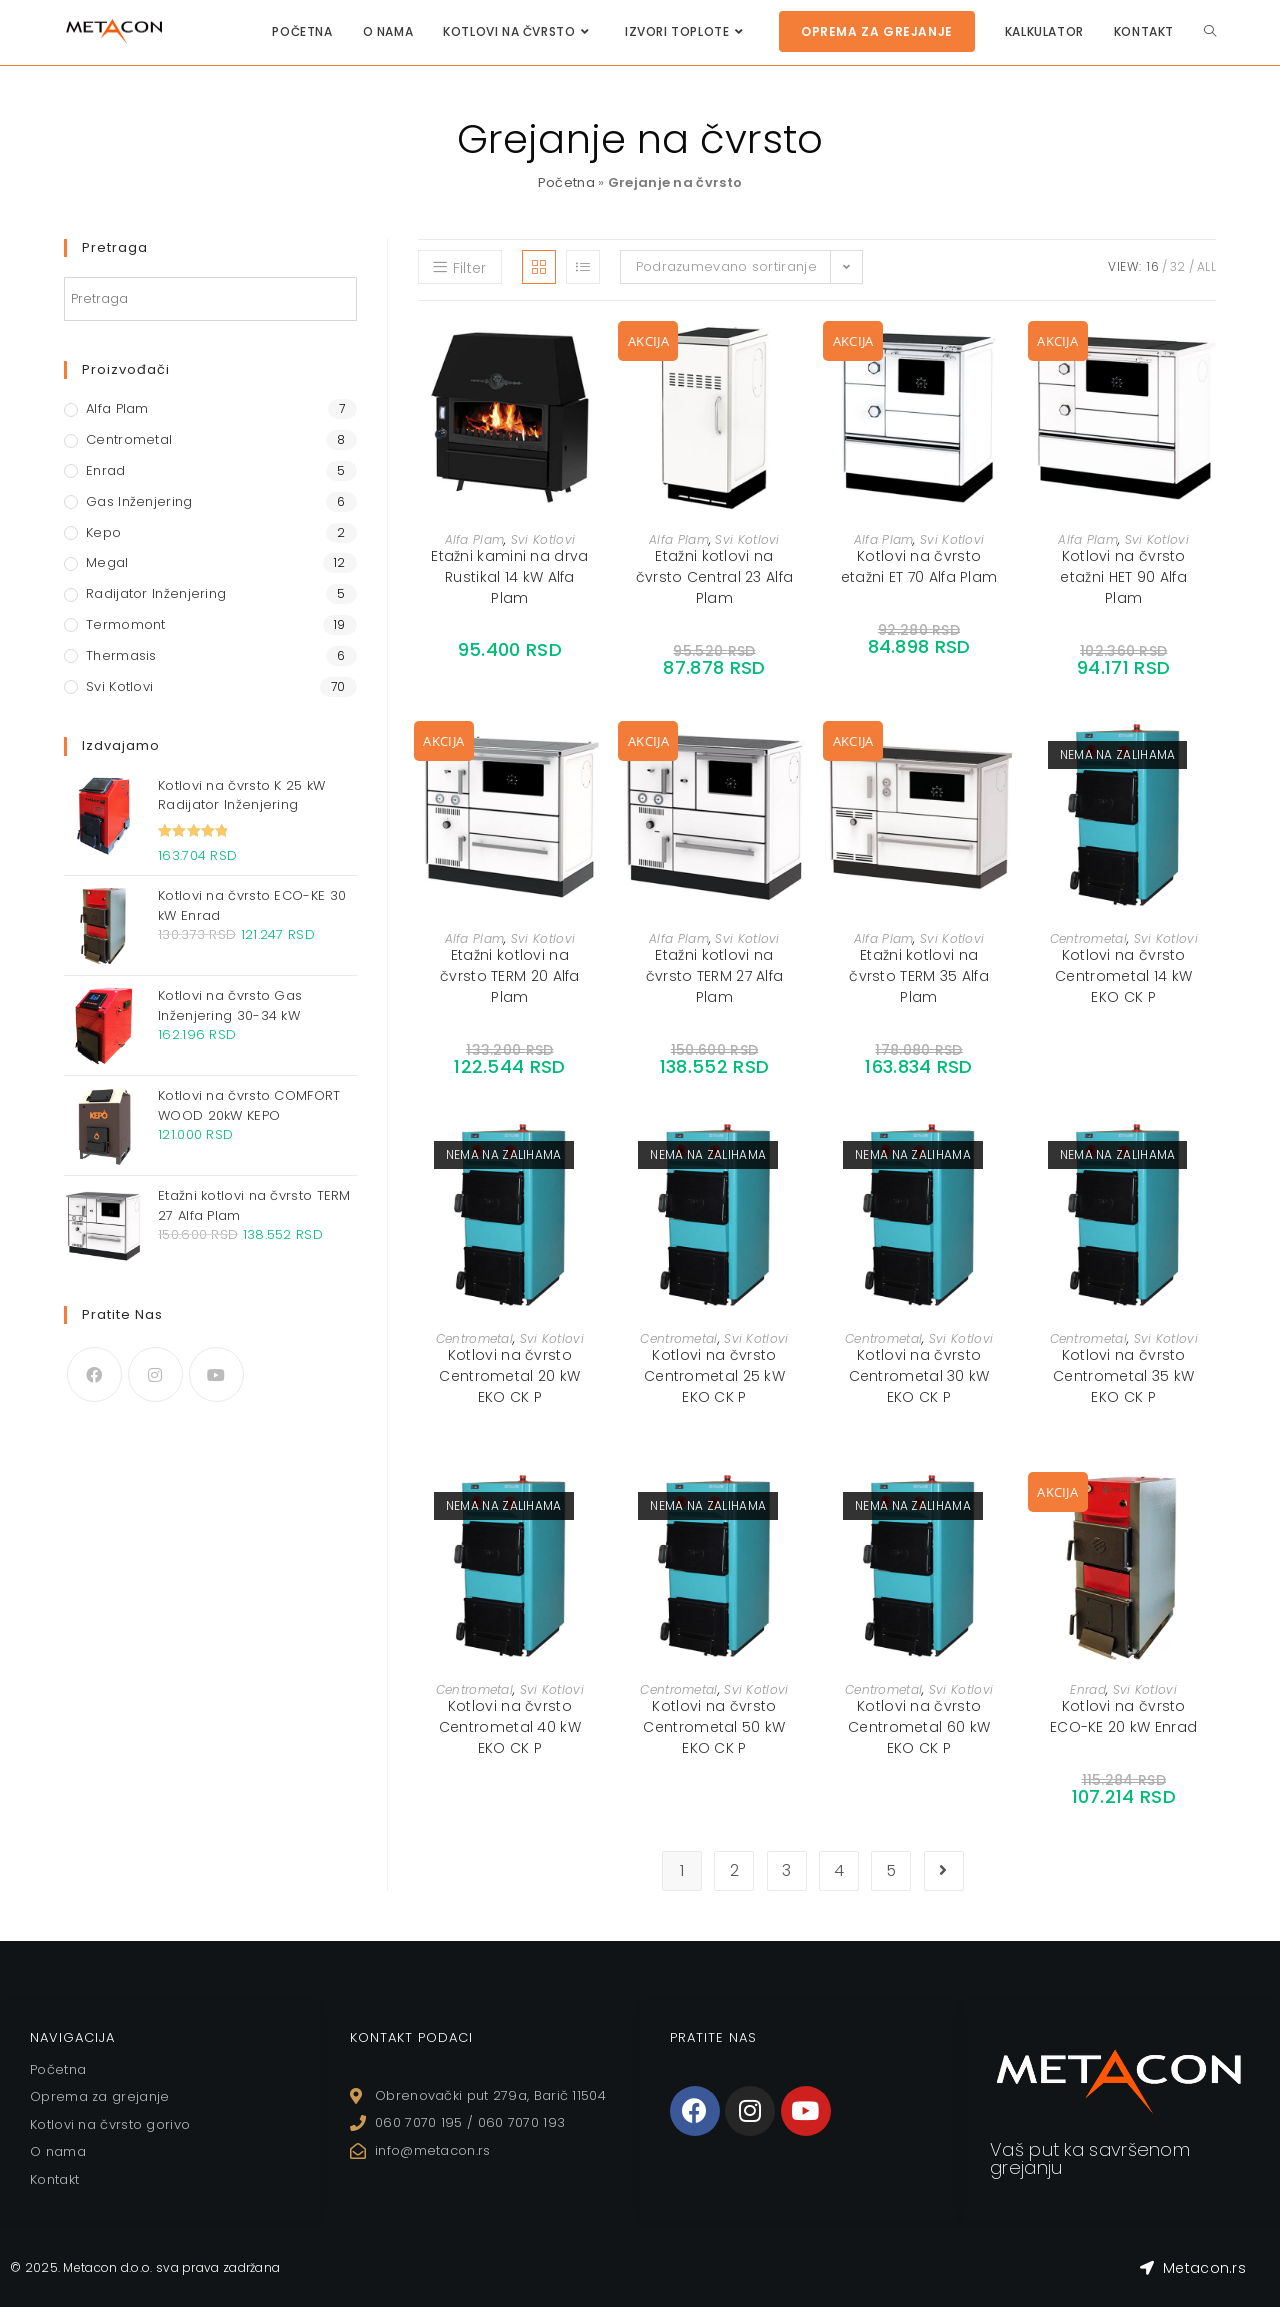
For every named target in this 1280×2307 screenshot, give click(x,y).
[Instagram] (155, 1374)
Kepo (103, 532)
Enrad (1088, 1689)
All (1206, 266)
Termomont (126, 624)
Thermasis (121, 655)
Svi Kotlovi (543, 539)
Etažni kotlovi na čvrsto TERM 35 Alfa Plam (919, 976)
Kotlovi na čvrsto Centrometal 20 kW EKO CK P (509, 1376)
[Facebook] (94, 1374)
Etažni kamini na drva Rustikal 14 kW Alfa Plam (509, 577)
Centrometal (1088, 938)
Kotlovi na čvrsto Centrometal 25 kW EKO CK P (714, 1376)
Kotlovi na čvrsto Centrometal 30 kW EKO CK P (919, 1376)
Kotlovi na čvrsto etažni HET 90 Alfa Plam (1123, 577)
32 (1178, 266)
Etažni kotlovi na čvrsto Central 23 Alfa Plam (715, 577)
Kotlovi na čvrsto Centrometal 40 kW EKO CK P (510, 1727)
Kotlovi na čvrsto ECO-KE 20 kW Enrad (1123, 1716)
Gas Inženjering (139, 501)
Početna (566, 182)
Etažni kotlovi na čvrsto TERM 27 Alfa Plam (715, 976)
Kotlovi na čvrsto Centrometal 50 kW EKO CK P (714, 1727)
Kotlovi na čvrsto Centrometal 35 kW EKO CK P (1123, 1376)
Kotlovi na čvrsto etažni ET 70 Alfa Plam (919, 566)
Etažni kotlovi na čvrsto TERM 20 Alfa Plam (510, 976)
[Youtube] (216, 1374)
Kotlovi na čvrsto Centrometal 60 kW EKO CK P (919, 1727)
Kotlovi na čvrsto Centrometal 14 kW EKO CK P (1123, 976)
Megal (107, 562)
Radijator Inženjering (156, 593)
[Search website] (1210, 31)
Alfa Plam (475, 539)
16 (1153, 266)
